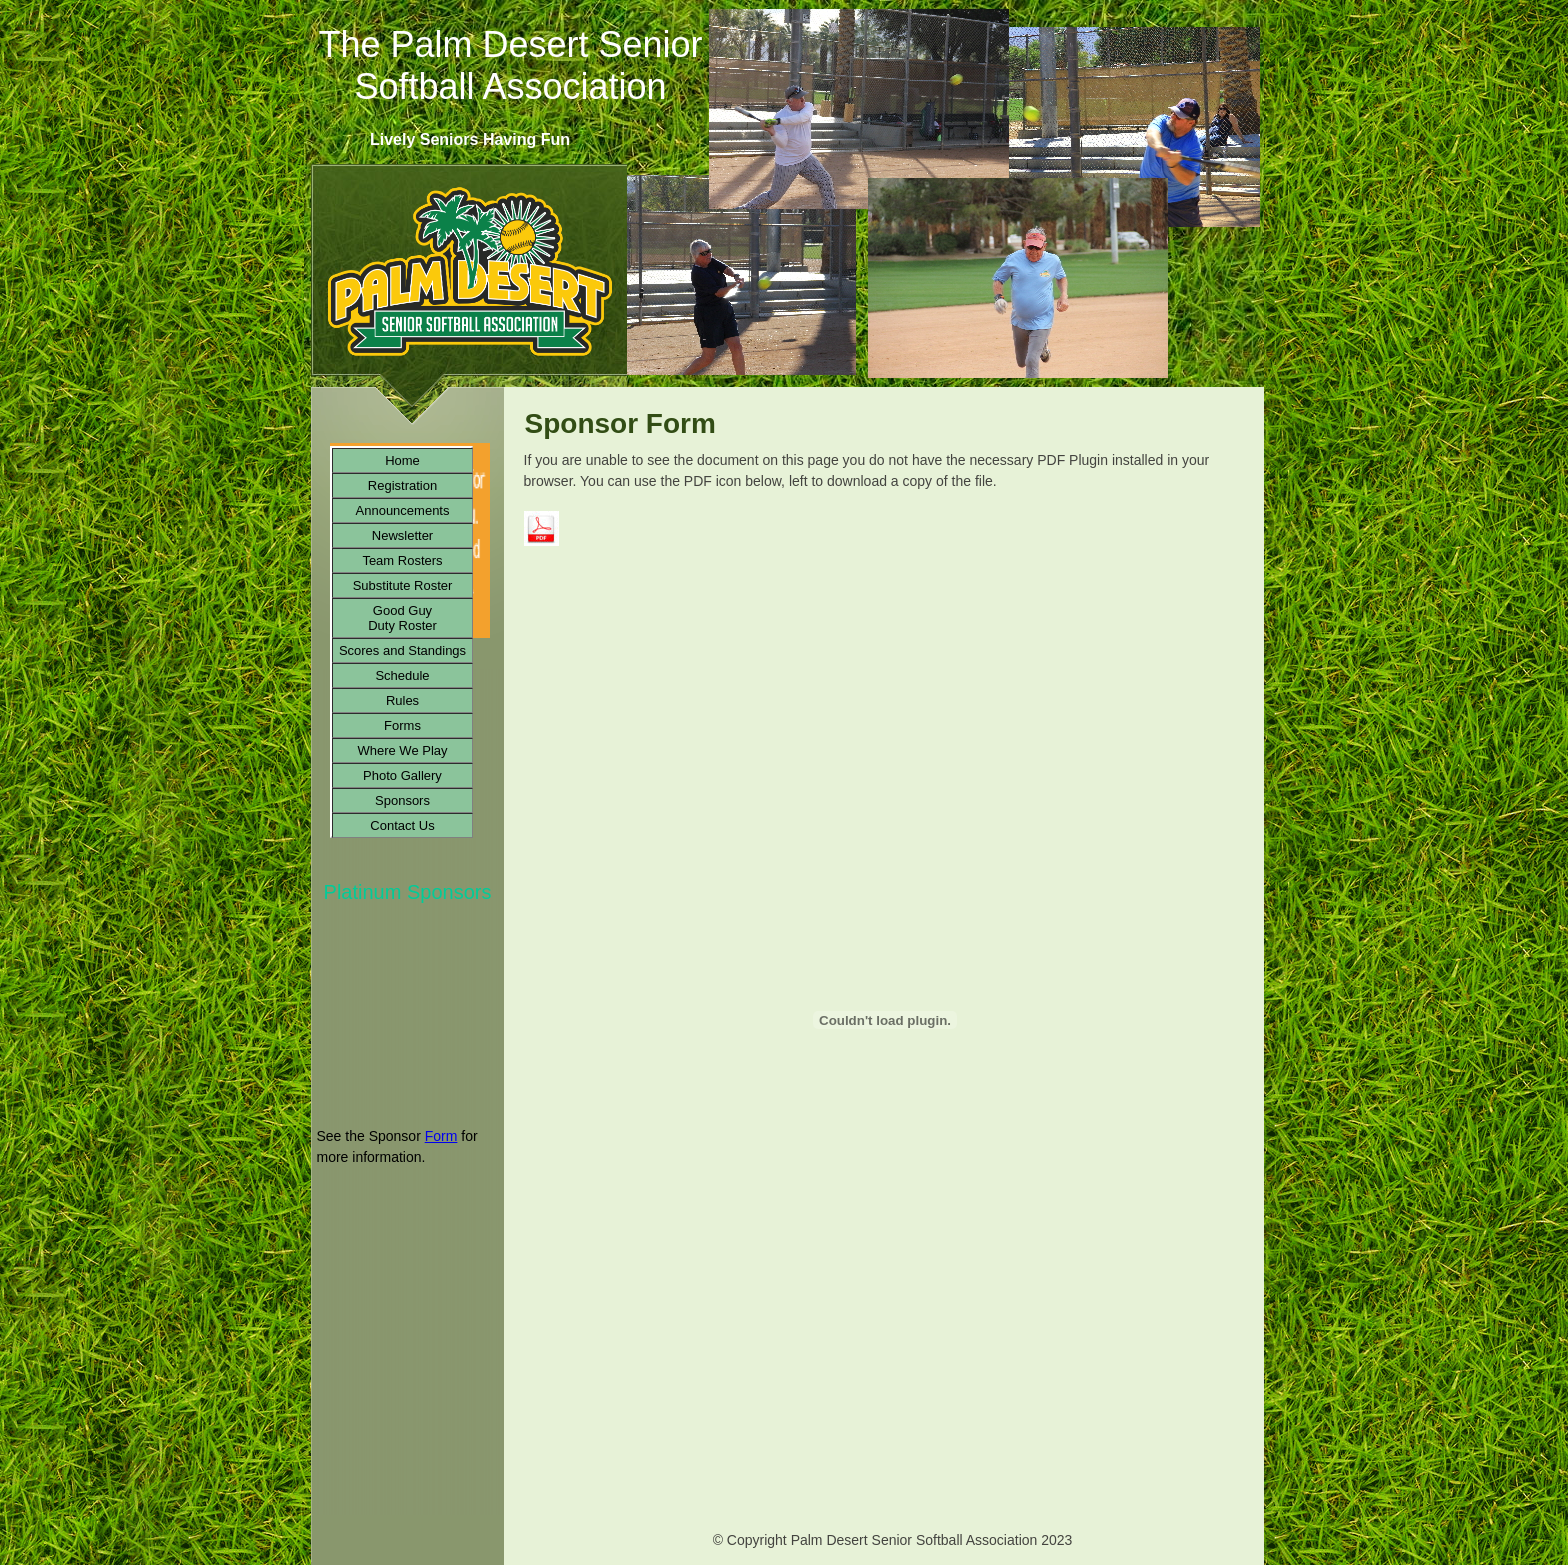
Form (441, 1136)
